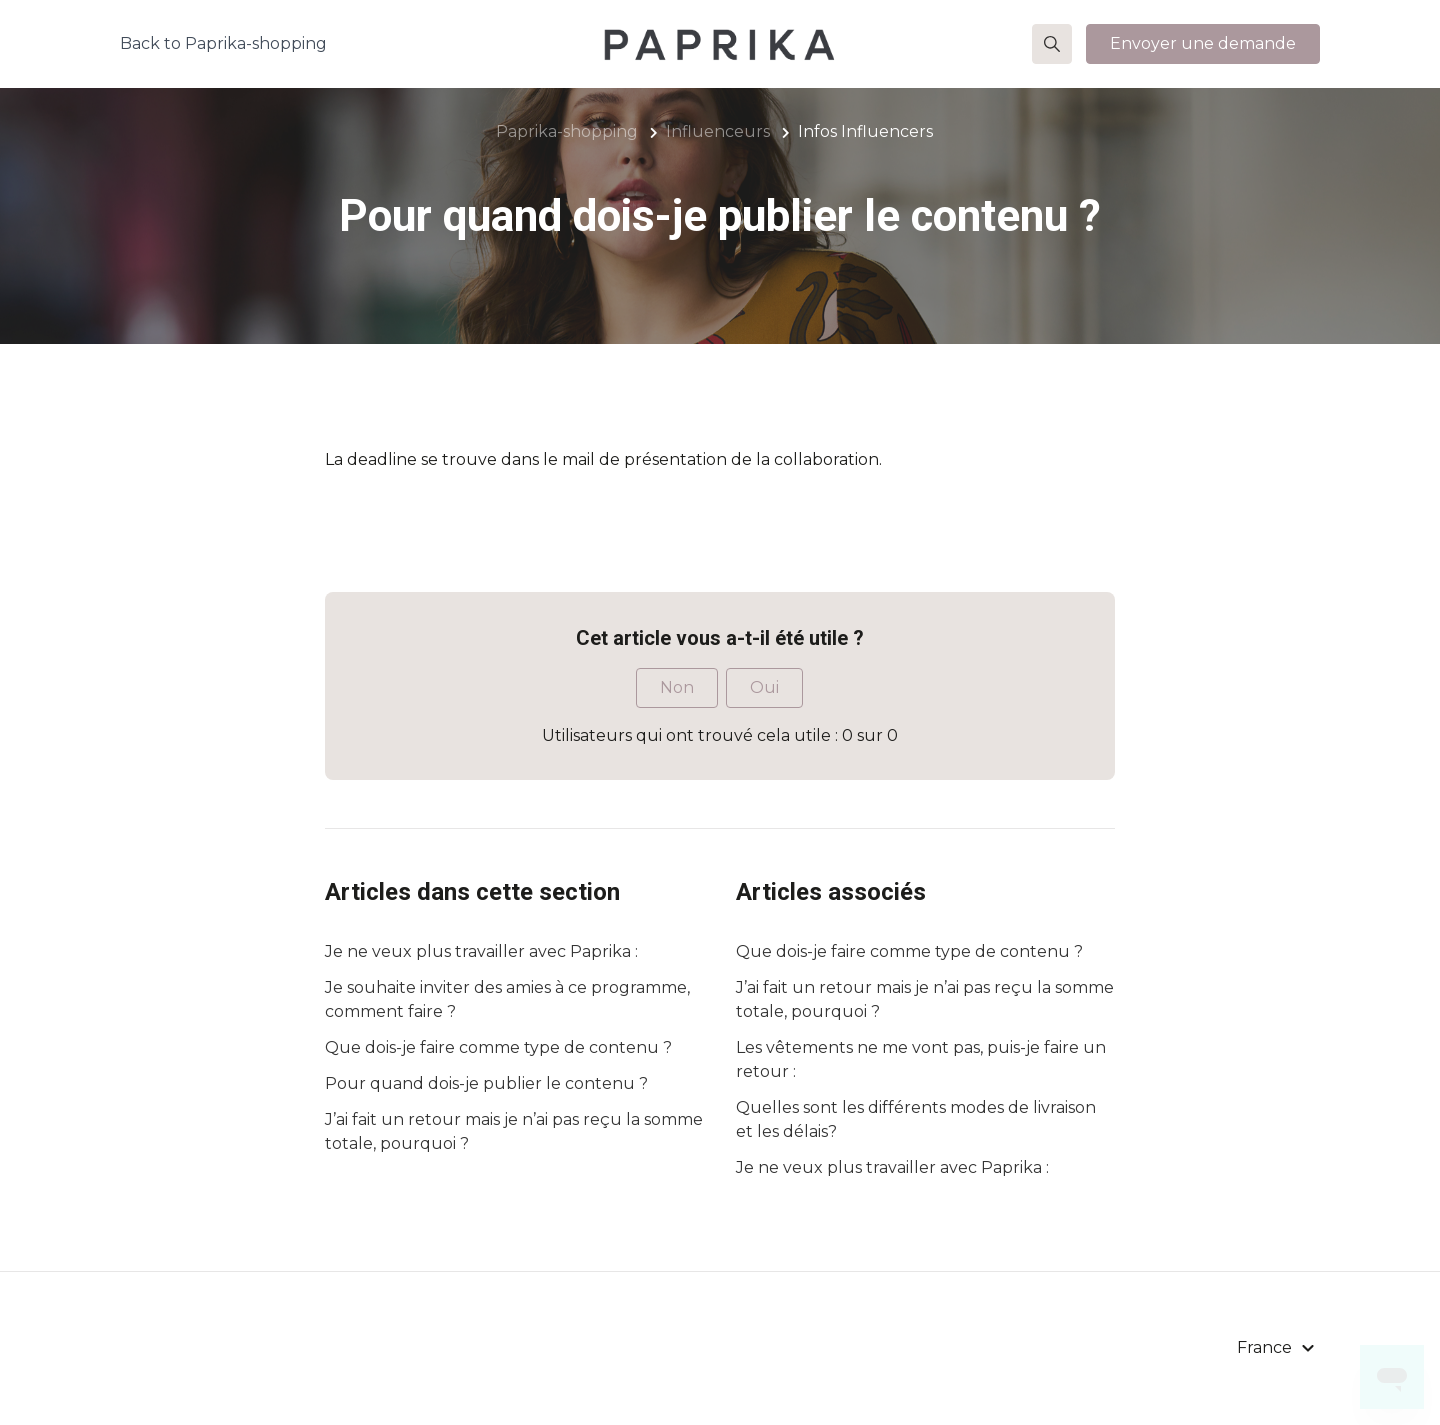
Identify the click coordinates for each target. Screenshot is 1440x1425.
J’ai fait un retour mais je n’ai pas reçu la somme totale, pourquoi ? (514, 1131)
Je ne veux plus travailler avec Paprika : (481, 951)
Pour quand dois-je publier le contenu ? (486, 1083)
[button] (1052, 44)
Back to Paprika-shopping (223, 43)
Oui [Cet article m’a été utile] (764, 687)
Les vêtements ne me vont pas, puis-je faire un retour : (921, 1059)
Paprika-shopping (567, 131)
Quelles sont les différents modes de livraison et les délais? (916, 1119)
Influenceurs (718, 131)
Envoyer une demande (1203, 43)
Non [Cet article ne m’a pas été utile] (677, 687)
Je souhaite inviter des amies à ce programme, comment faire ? (507, 999)
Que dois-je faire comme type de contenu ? (498, 1047)
